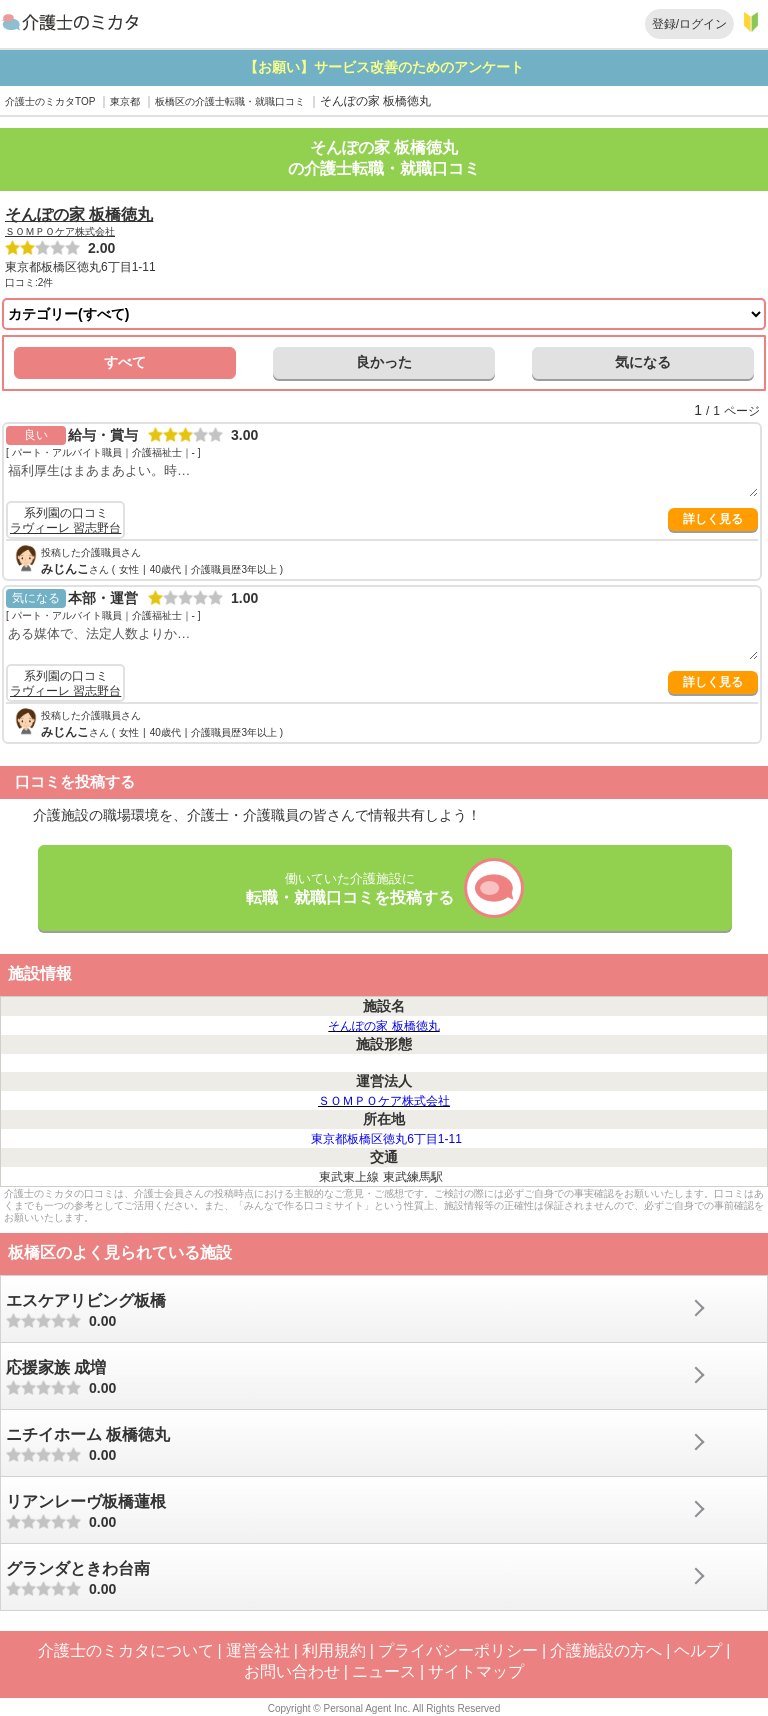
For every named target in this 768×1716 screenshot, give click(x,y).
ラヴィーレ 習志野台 (65, 528)
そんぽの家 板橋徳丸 (79, 214)
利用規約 (334, 1650)
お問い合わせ (292, 1671)
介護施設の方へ (606, 1650)
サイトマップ (476, 1671)
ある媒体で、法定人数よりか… (382, 641)
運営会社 (258, 1650)
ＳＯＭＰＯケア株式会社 (60, 231)
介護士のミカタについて (126, 1650)
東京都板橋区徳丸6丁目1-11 (386, 1139)
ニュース (384, 1671)
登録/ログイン (689, 24)
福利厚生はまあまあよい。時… (382, 478)
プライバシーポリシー (458, 1650)
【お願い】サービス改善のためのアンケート (416, 67)
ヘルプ (698, 1650)
